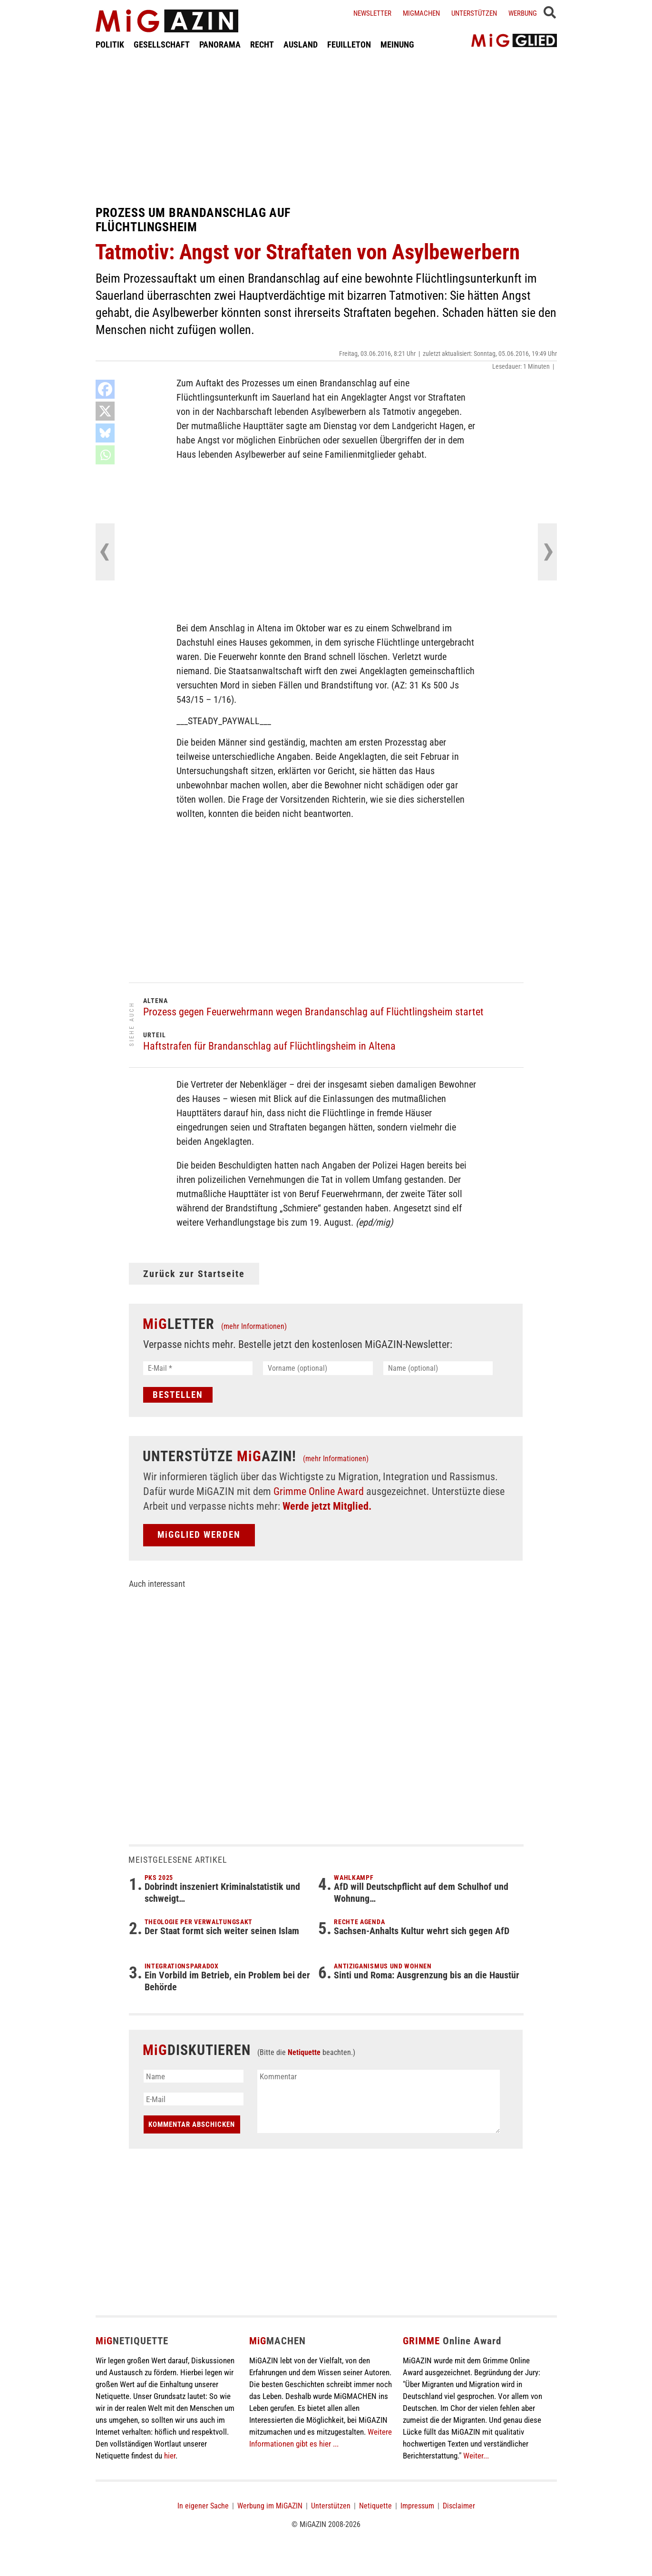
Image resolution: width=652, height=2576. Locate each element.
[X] (105, 411)
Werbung (522, 13)
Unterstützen (474, 13)
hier (169, 2455)
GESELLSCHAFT (162, 44)
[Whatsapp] (105, 454)
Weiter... (476, 2455)
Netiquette (304, 2052)
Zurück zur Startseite (194, 1273)
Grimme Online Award (318, 1491)
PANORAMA (220, 44)
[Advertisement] (326, 127)
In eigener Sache (203, 2505)
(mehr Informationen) (254, 1326)
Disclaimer (459, 2505)
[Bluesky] (105, 432)
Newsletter (372, 13)
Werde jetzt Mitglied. (326, 1506)
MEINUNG (397, 44)
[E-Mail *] (198, 1368)
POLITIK (110, 44)
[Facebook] (105, 389)
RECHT (262, 44)
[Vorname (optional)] (318, 1368)
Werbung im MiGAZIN (269, 2505)
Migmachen (421, 13)
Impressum (417, 2505)
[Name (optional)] (438, 1368)
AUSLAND (300, 44)
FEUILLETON (349, 44)
